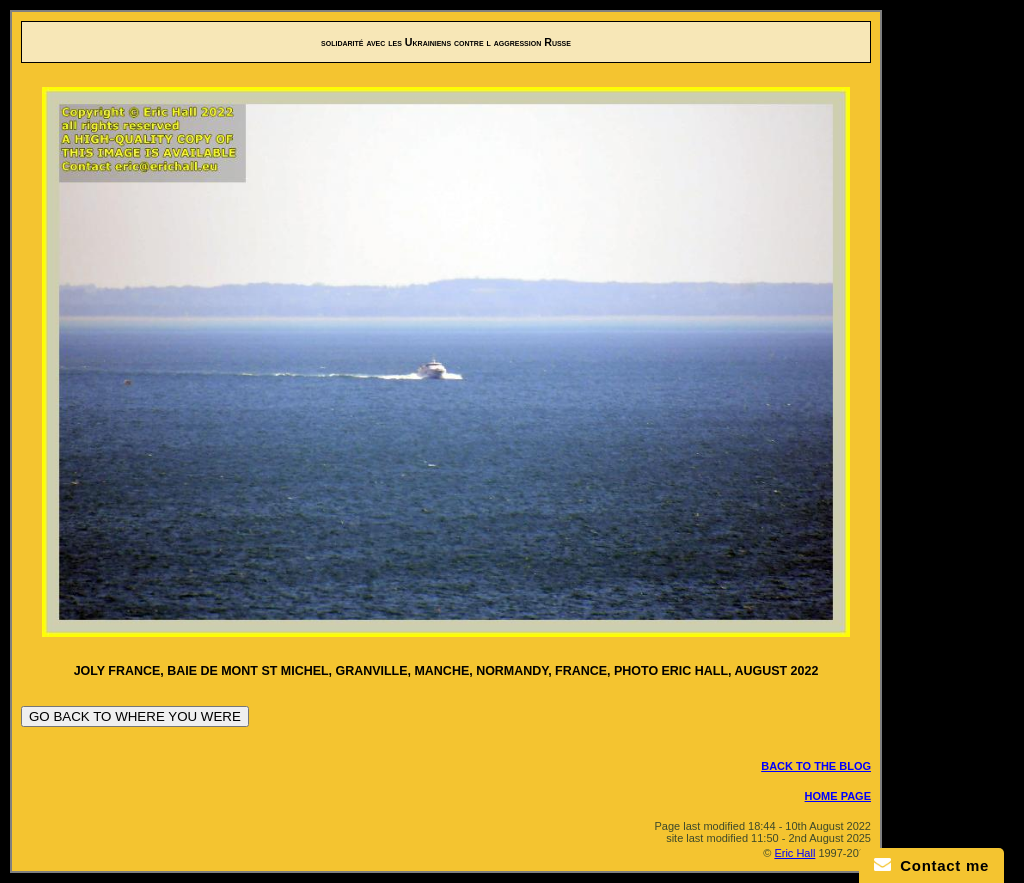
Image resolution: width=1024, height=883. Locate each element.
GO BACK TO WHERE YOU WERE (135, 716)
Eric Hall (794, 853)
